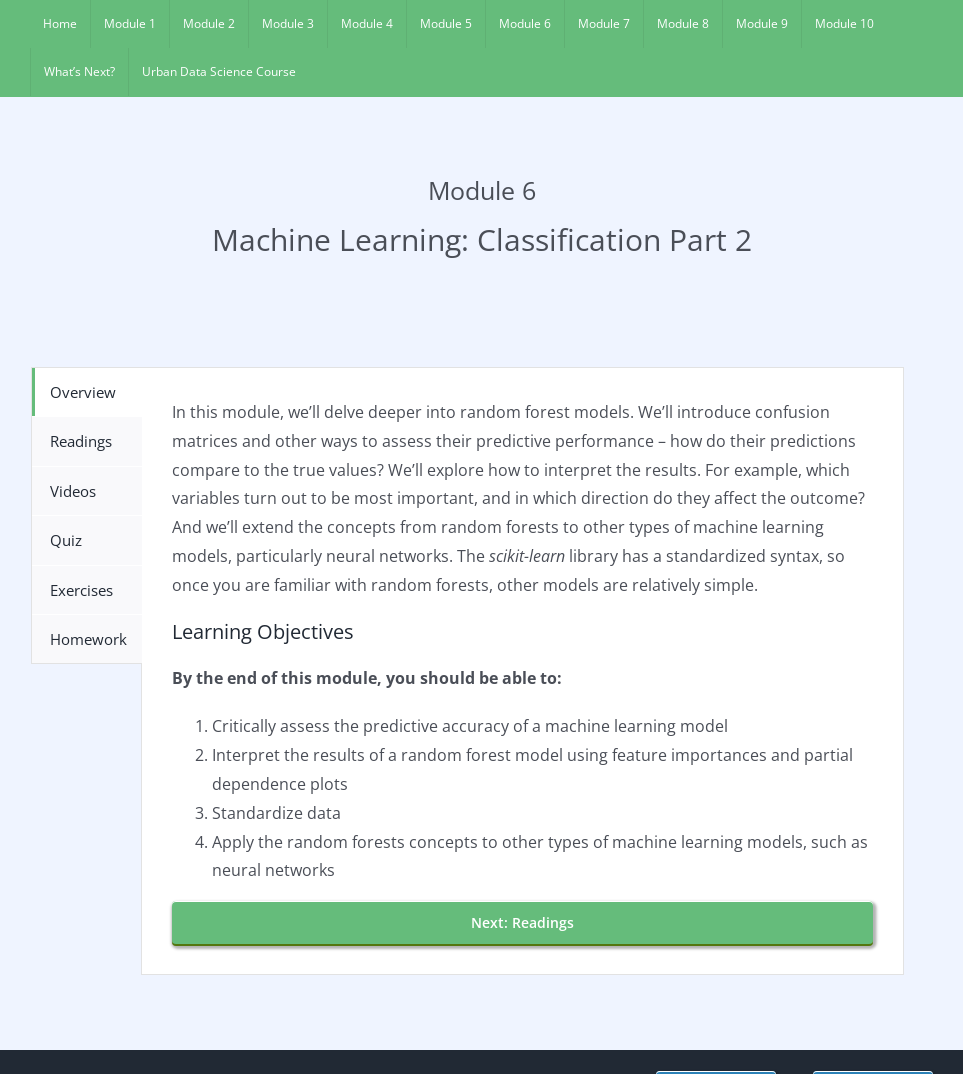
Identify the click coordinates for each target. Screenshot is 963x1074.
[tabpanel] (522, 671)
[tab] (87, 392)
